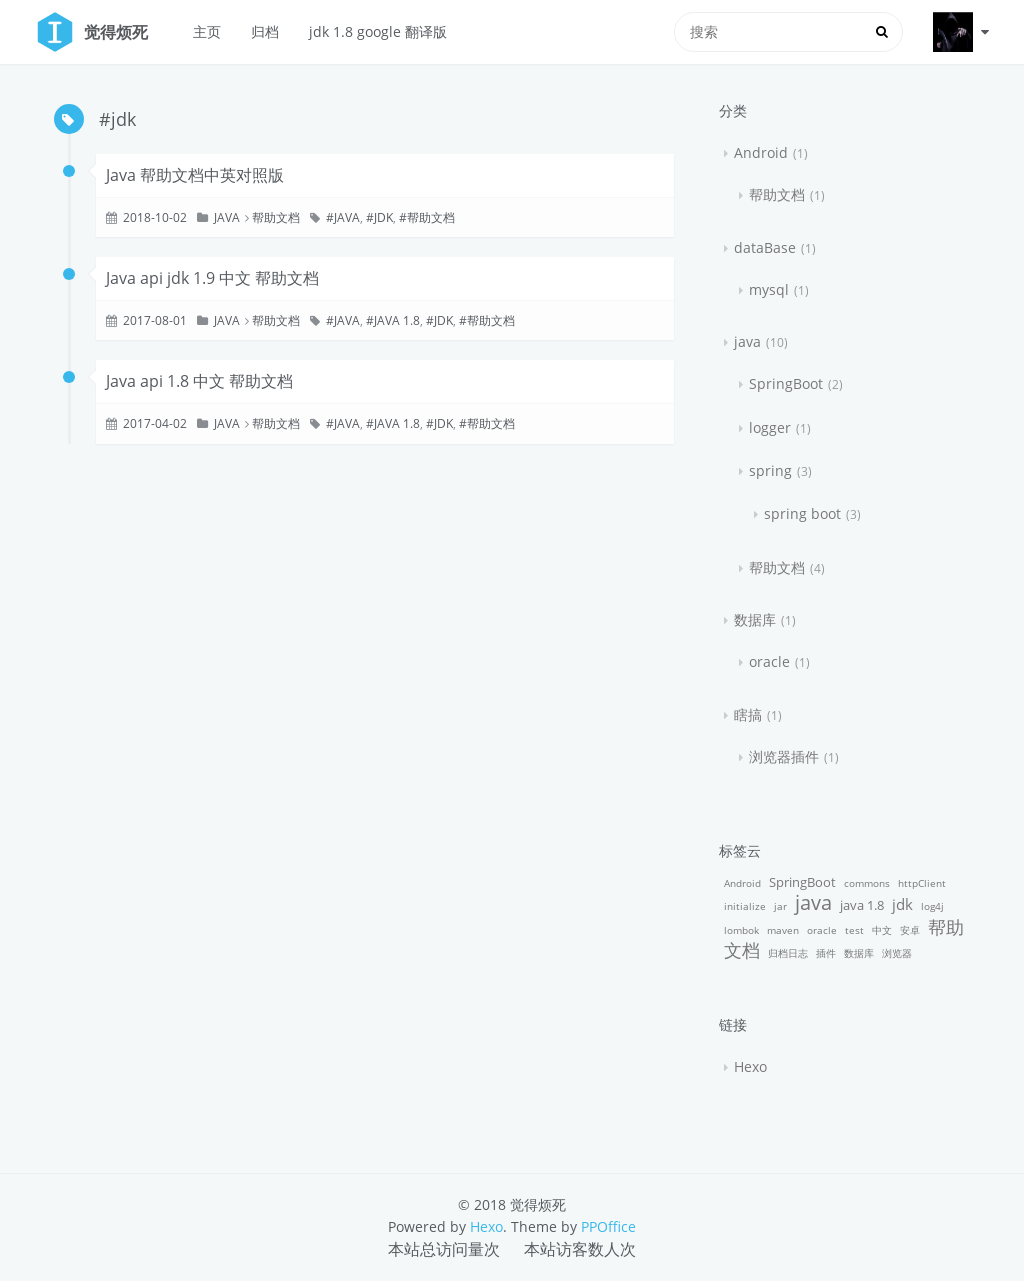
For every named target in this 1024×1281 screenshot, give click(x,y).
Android (761, 152)
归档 (265, 31)
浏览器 (897, 953)
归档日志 (788, 953)
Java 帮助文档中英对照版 (195, 175)
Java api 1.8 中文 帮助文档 (199, 381)
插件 (826, 953)
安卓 (910, 930)
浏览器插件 (784, 756)
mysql (769, 289)
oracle (769, 661)
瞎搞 (748, 714)
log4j (932, 906)
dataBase (765, 247)
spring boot (802, 513)
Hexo (750, 1066)
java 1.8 (397, 320)
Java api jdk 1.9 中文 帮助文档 (212, 278)
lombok (741, 930)
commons (867, 883)
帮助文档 (276, 217)
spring (770, 470)
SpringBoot (786, 383)
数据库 (755, 619)
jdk (383, 217)
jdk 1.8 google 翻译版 (378, 31)
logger (770, 427)
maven (783, 930)
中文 (882, 930)
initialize (745, 906)
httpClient (922, 883)
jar (780, 906)
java (227, 217)
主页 (207, 31)
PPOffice (608, 1226)
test (854, 930)
